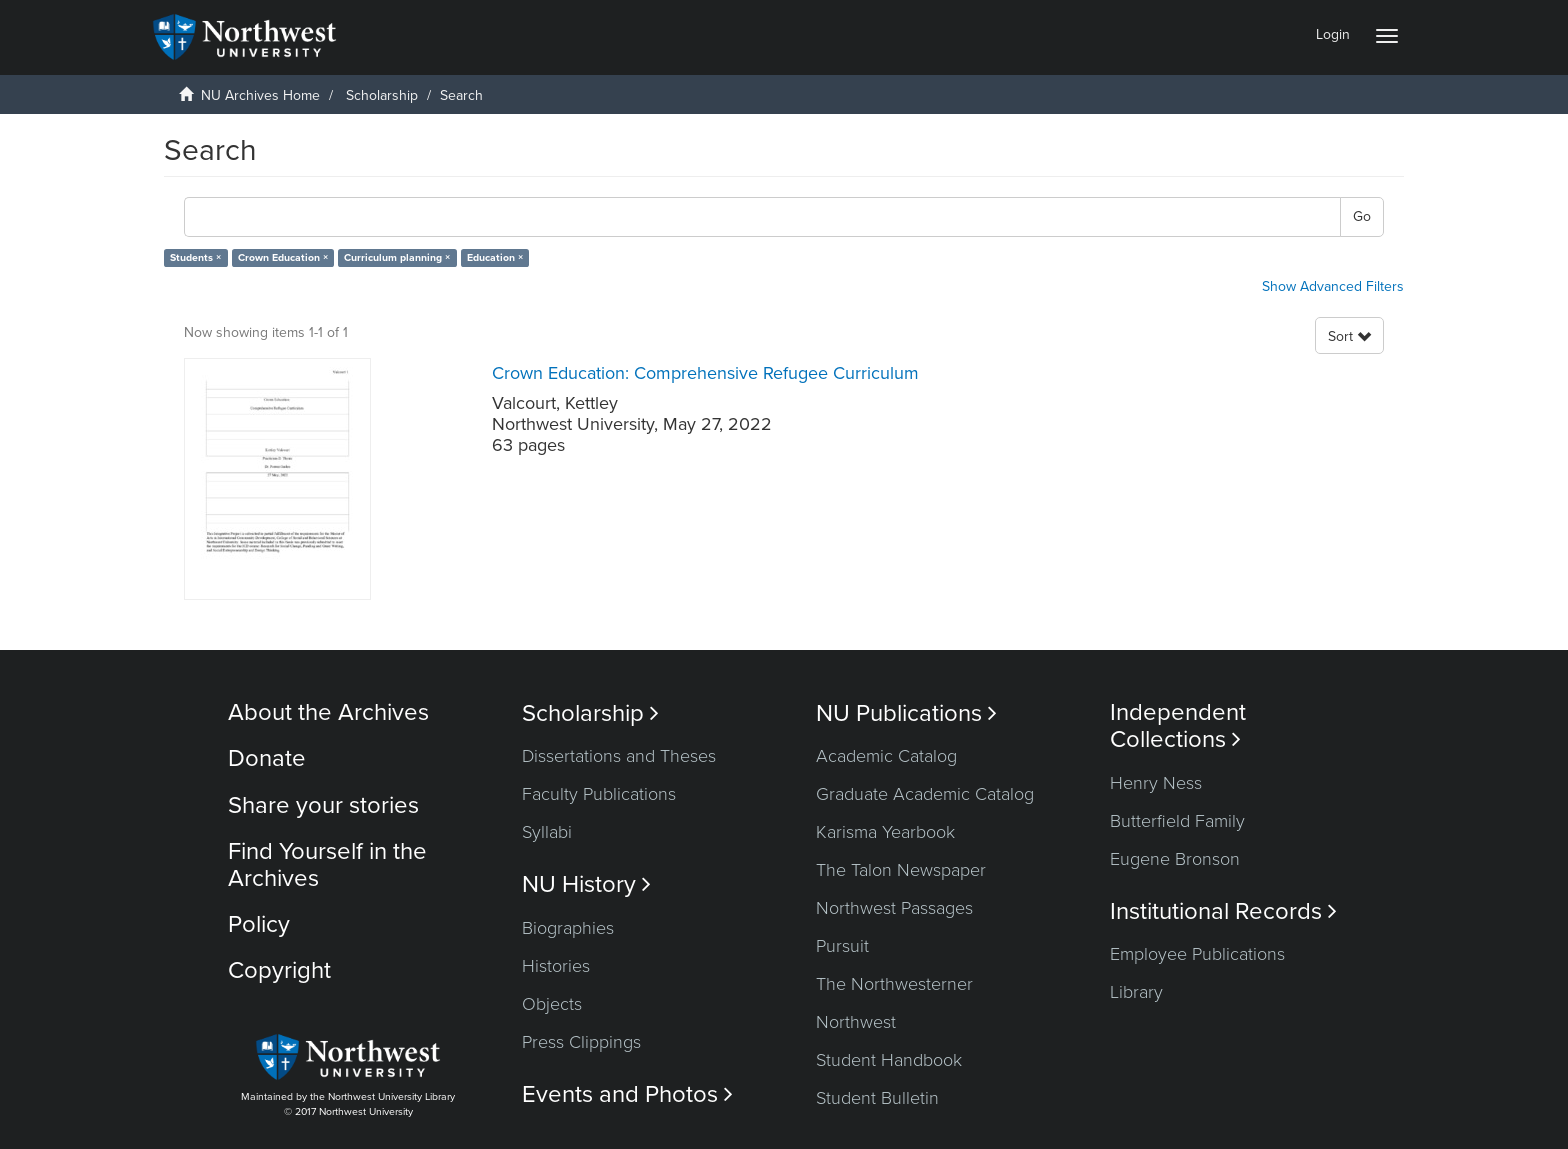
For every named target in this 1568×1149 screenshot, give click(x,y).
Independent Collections (1178, 726)
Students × (195, 257)
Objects (552, 1004)
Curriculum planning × (397, 257)
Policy (259, 924)
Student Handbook (889, 1060)
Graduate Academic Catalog (925, 794)
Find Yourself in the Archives (327, 864)
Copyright (279, 970)
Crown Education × (283, 257)
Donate (267, 758)
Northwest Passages (894, 908)
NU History (586, 884)
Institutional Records (1223, 911)
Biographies (568, 928)
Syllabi (547, 832)
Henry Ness (1156, 783)
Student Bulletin (877, 1098)
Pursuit (842, 946)
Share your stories (323, 805)
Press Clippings (581, 1042)
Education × (495, 257)
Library (1136, 992)
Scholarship (382, 95)
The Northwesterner (894, 984)
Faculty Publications (599, 794)
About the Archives (328, 712)
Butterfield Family (1177, 821)
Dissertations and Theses (619, 756)
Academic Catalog (886, 756)
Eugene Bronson (1175, 859)
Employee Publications (1197, 954)
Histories (556, 966)
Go (1362, 216)
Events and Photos (627, 1094)
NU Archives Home (260, 95)
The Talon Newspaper (901, 870)
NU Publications (906, 713)
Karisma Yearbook (885, 832)
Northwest (856, 1022)
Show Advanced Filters (1333, 286)
